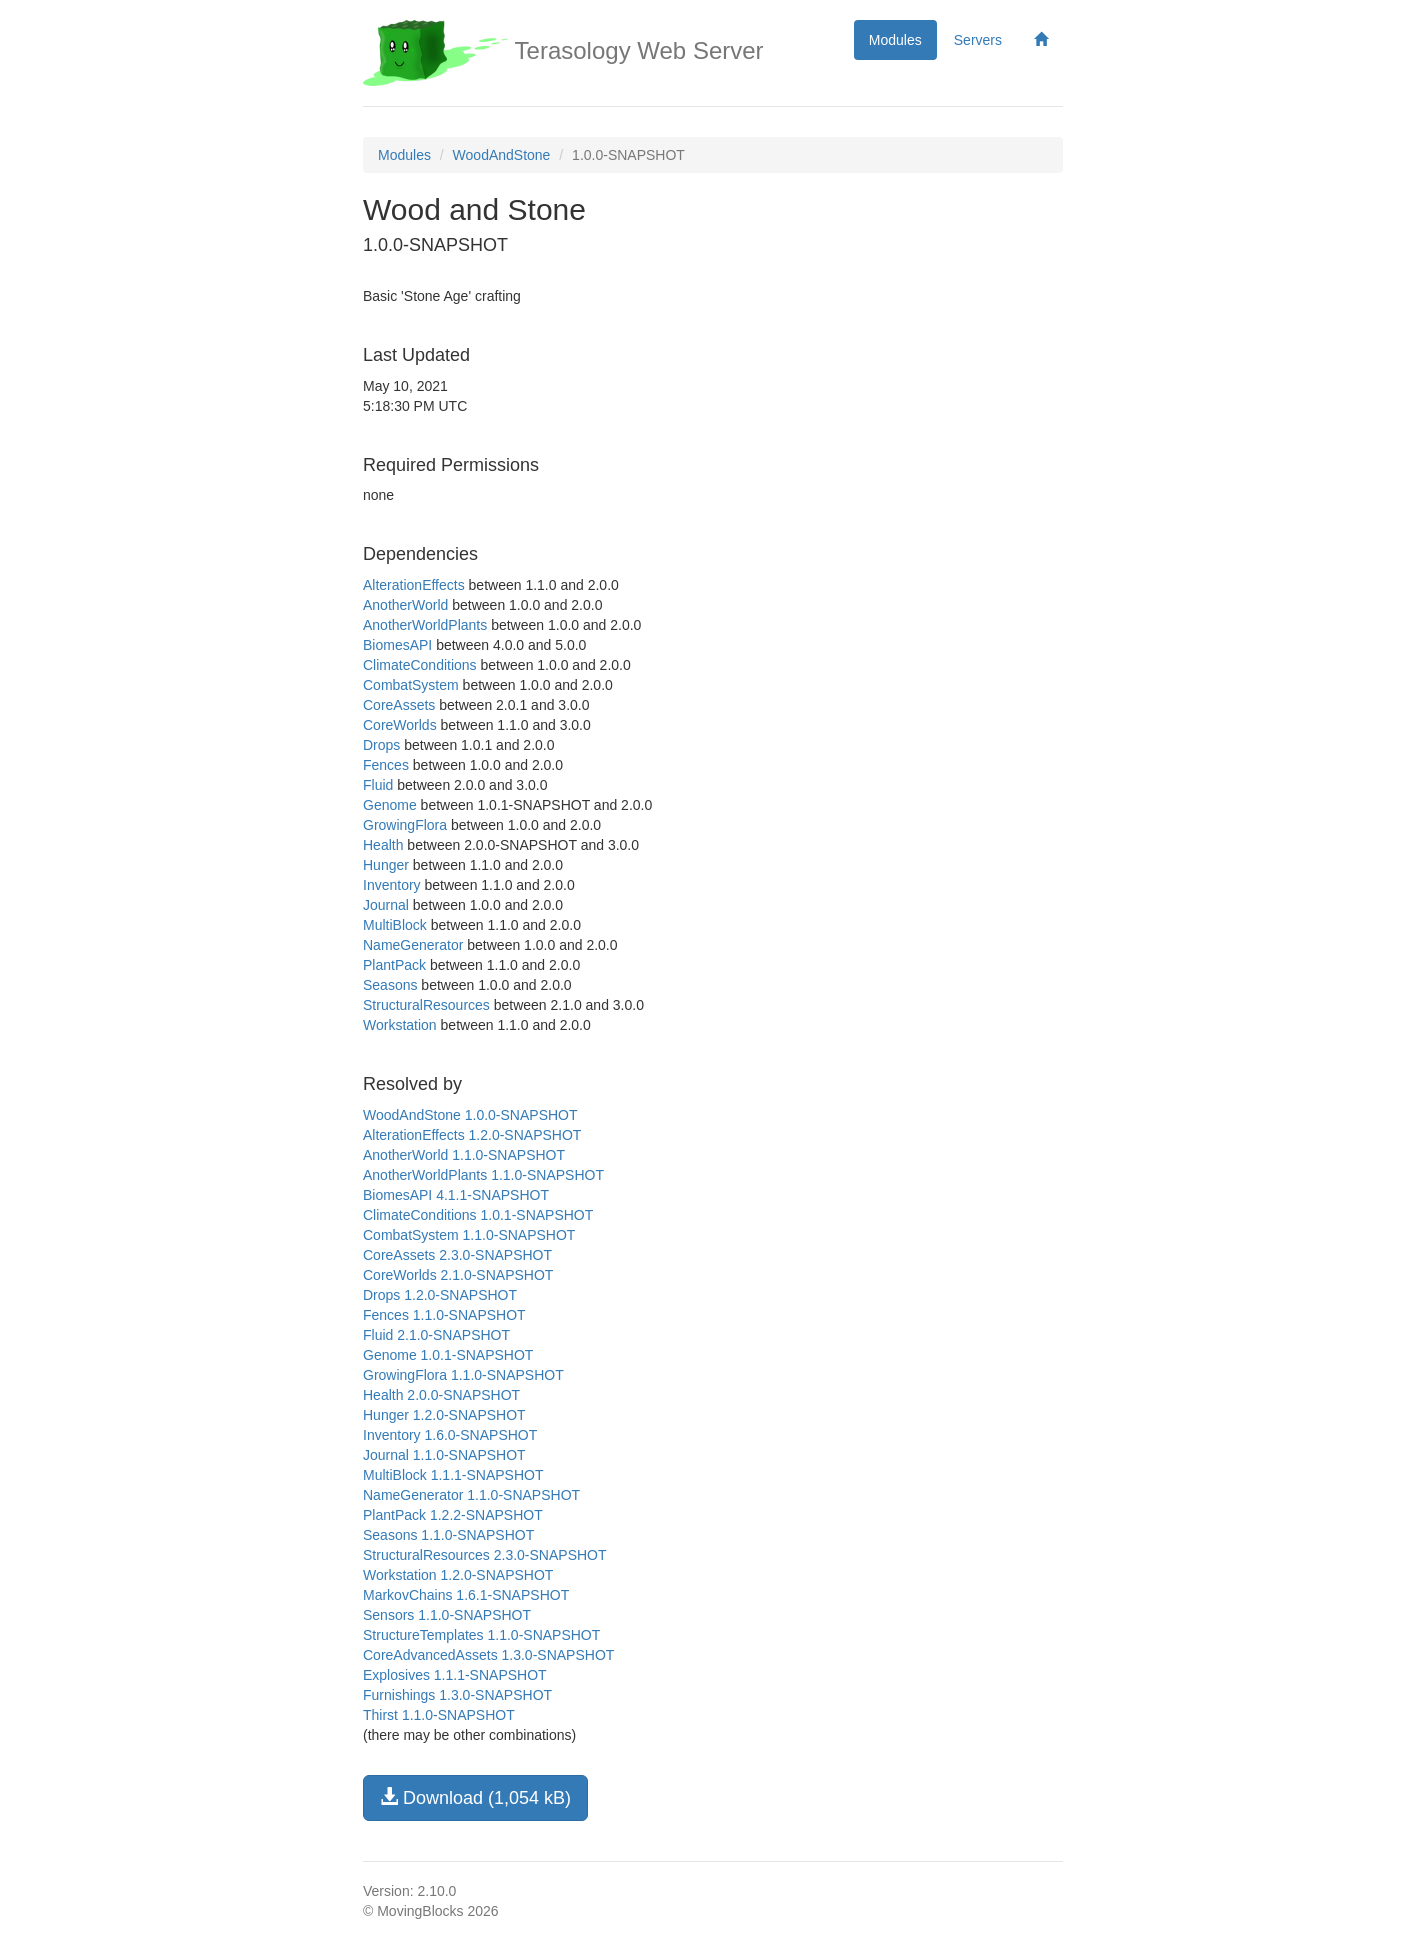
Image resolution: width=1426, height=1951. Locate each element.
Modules (895, 40)
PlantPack (394, 965)
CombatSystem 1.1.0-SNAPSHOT (469, 1235)
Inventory (392, 885)
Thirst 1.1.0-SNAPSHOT (439, 1715)
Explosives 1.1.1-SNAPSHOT (455, 1675)
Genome (390, 805)
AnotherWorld (405, 605)
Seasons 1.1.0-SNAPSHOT (448, 1535)
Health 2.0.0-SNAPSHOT (441, 1395)
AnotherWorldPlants (425, 625)
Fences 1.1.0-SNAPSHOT (444, 1315)
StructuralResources (426, 1005)
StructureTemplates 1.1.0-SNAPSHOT (481, 1635)
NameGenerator (413, 945)
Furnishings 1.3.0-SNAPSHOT (457, 1695)
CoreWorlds (400, 725)
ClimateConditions (420, 665)
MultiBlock (395, 925)
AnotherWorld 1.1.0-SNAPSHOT (464, 1155)
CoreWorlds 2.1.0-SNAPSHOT (458, 1275)
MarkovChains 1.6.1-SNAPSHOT (466, 1595)
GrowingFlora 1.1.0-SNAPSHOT (463, 1375)
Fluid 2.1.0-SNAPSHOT (436, 1335)
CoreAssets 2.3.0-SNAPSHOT (457, 1255)
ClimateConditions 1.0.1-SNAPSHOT (478, 1215)
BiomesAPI (397, 645)
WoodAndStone (502, 155)
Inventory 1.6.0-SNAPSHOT (450, 1435)
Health (383, 845)
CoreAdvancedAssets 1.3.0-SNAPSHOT (488, 1655)
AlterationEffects (414, 585)
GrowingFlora (405, 825)
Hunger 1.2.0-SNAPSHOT (444, 1415)
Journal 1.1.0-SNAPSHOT (444, 1455)
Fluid (378, 785)
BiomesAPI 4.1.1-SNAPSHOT (456, 1195)
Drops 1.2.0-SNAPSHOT (440, 1295)
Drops (381, 745)
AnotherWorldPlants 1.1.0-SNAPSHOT (483, 1175)
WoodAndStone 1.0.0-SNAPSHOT (470, 1115)
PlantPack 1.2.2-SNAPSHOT (453, 1515)
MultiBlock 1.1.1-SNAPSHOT (453, 1475)
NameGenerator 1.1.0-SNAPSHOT (471, 1495)
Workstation (400, 1025)
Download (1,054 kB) (475, 1797)
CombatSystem (411, 685)
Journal (386, 905)
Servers (978, 40)
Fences (386, 765)
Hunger (386, 865)
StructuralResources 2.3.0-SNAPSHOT (485, 1555)
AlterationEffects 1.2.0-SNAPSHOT (472, 1135)
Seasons (390, 985)
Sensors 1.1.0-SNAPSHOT (447, 1615)
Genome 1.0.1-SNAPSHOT (448, 1355)
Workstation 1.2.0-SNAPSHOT (458, 1575)
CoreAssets (399, 705)
